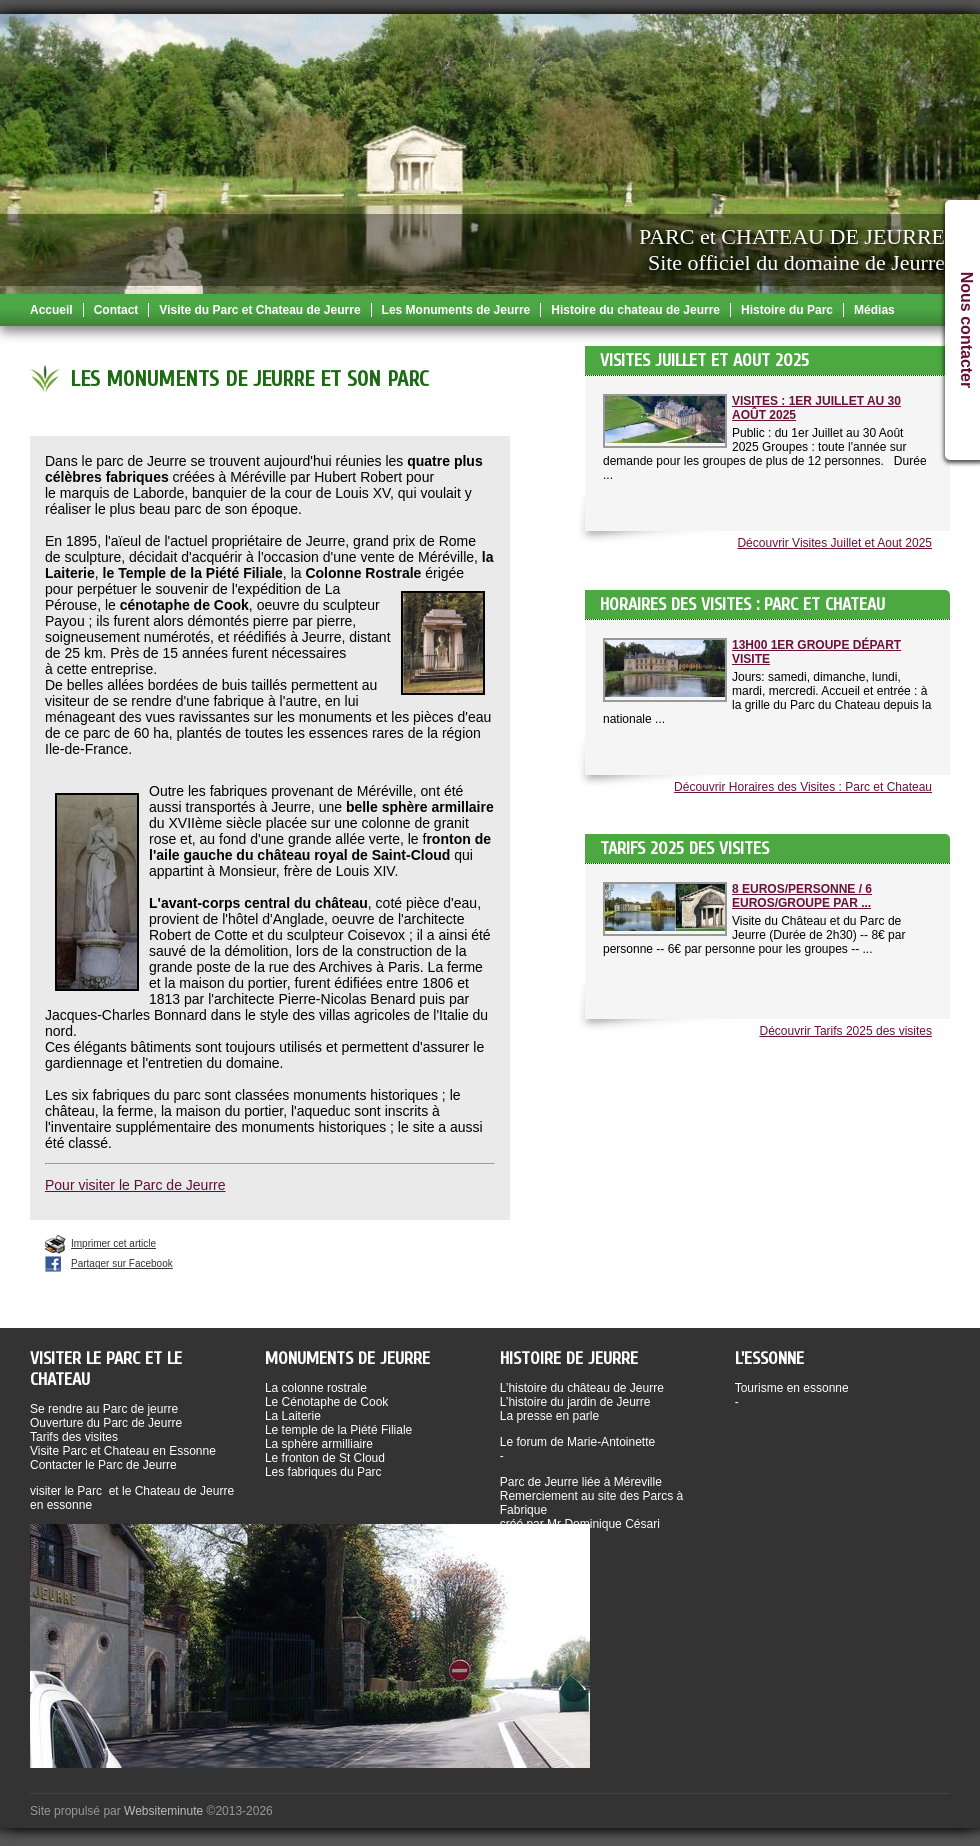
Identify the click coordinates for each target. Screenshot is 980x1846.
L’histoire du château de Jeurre (582, 1388)
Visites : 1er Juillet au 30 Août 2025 (816, 408)
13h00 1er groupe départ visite (816, 652)
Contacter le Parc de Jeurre (103, 1465)
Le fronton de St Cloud (325, 1458)
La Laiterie (293, 1416)
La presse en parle (549, 1416)
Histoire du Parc (787, 310)
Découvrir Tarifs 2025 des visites (845, 1031)
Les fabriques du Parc (323, 1472)
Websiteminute (163, 1811)
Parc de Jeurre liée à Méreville (581, 1482)
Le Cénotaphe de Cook (326, 1402)
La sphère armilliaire (319, 1444)
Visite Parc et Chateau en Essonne (123, 1451)
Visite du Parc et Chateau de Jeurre (259, 310)
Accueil (51, 310)
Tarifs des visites (74, 1437)
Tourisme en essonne (792, 1388)
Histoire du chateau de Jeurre (635, 310)
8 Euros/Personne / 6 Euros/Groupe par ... (802, 896)
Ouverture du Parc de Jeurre (106, 1423)
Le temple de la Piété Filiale (338, 1430)
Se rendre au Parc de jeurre (104, 1409)
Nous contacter (966, 330)
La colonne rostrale (316, 1388)
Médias (874, 310)
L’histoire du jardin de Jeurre (575, 1402)
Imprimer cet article (113, 1243)
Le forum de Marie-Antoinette (577, 1442)
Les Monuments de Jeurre (456, 310)
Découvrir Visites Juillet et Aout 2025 (834, 543)
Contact (116, 310)
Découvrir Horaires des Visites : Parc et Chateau (803, 787)
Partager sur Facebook (122, 1263)
